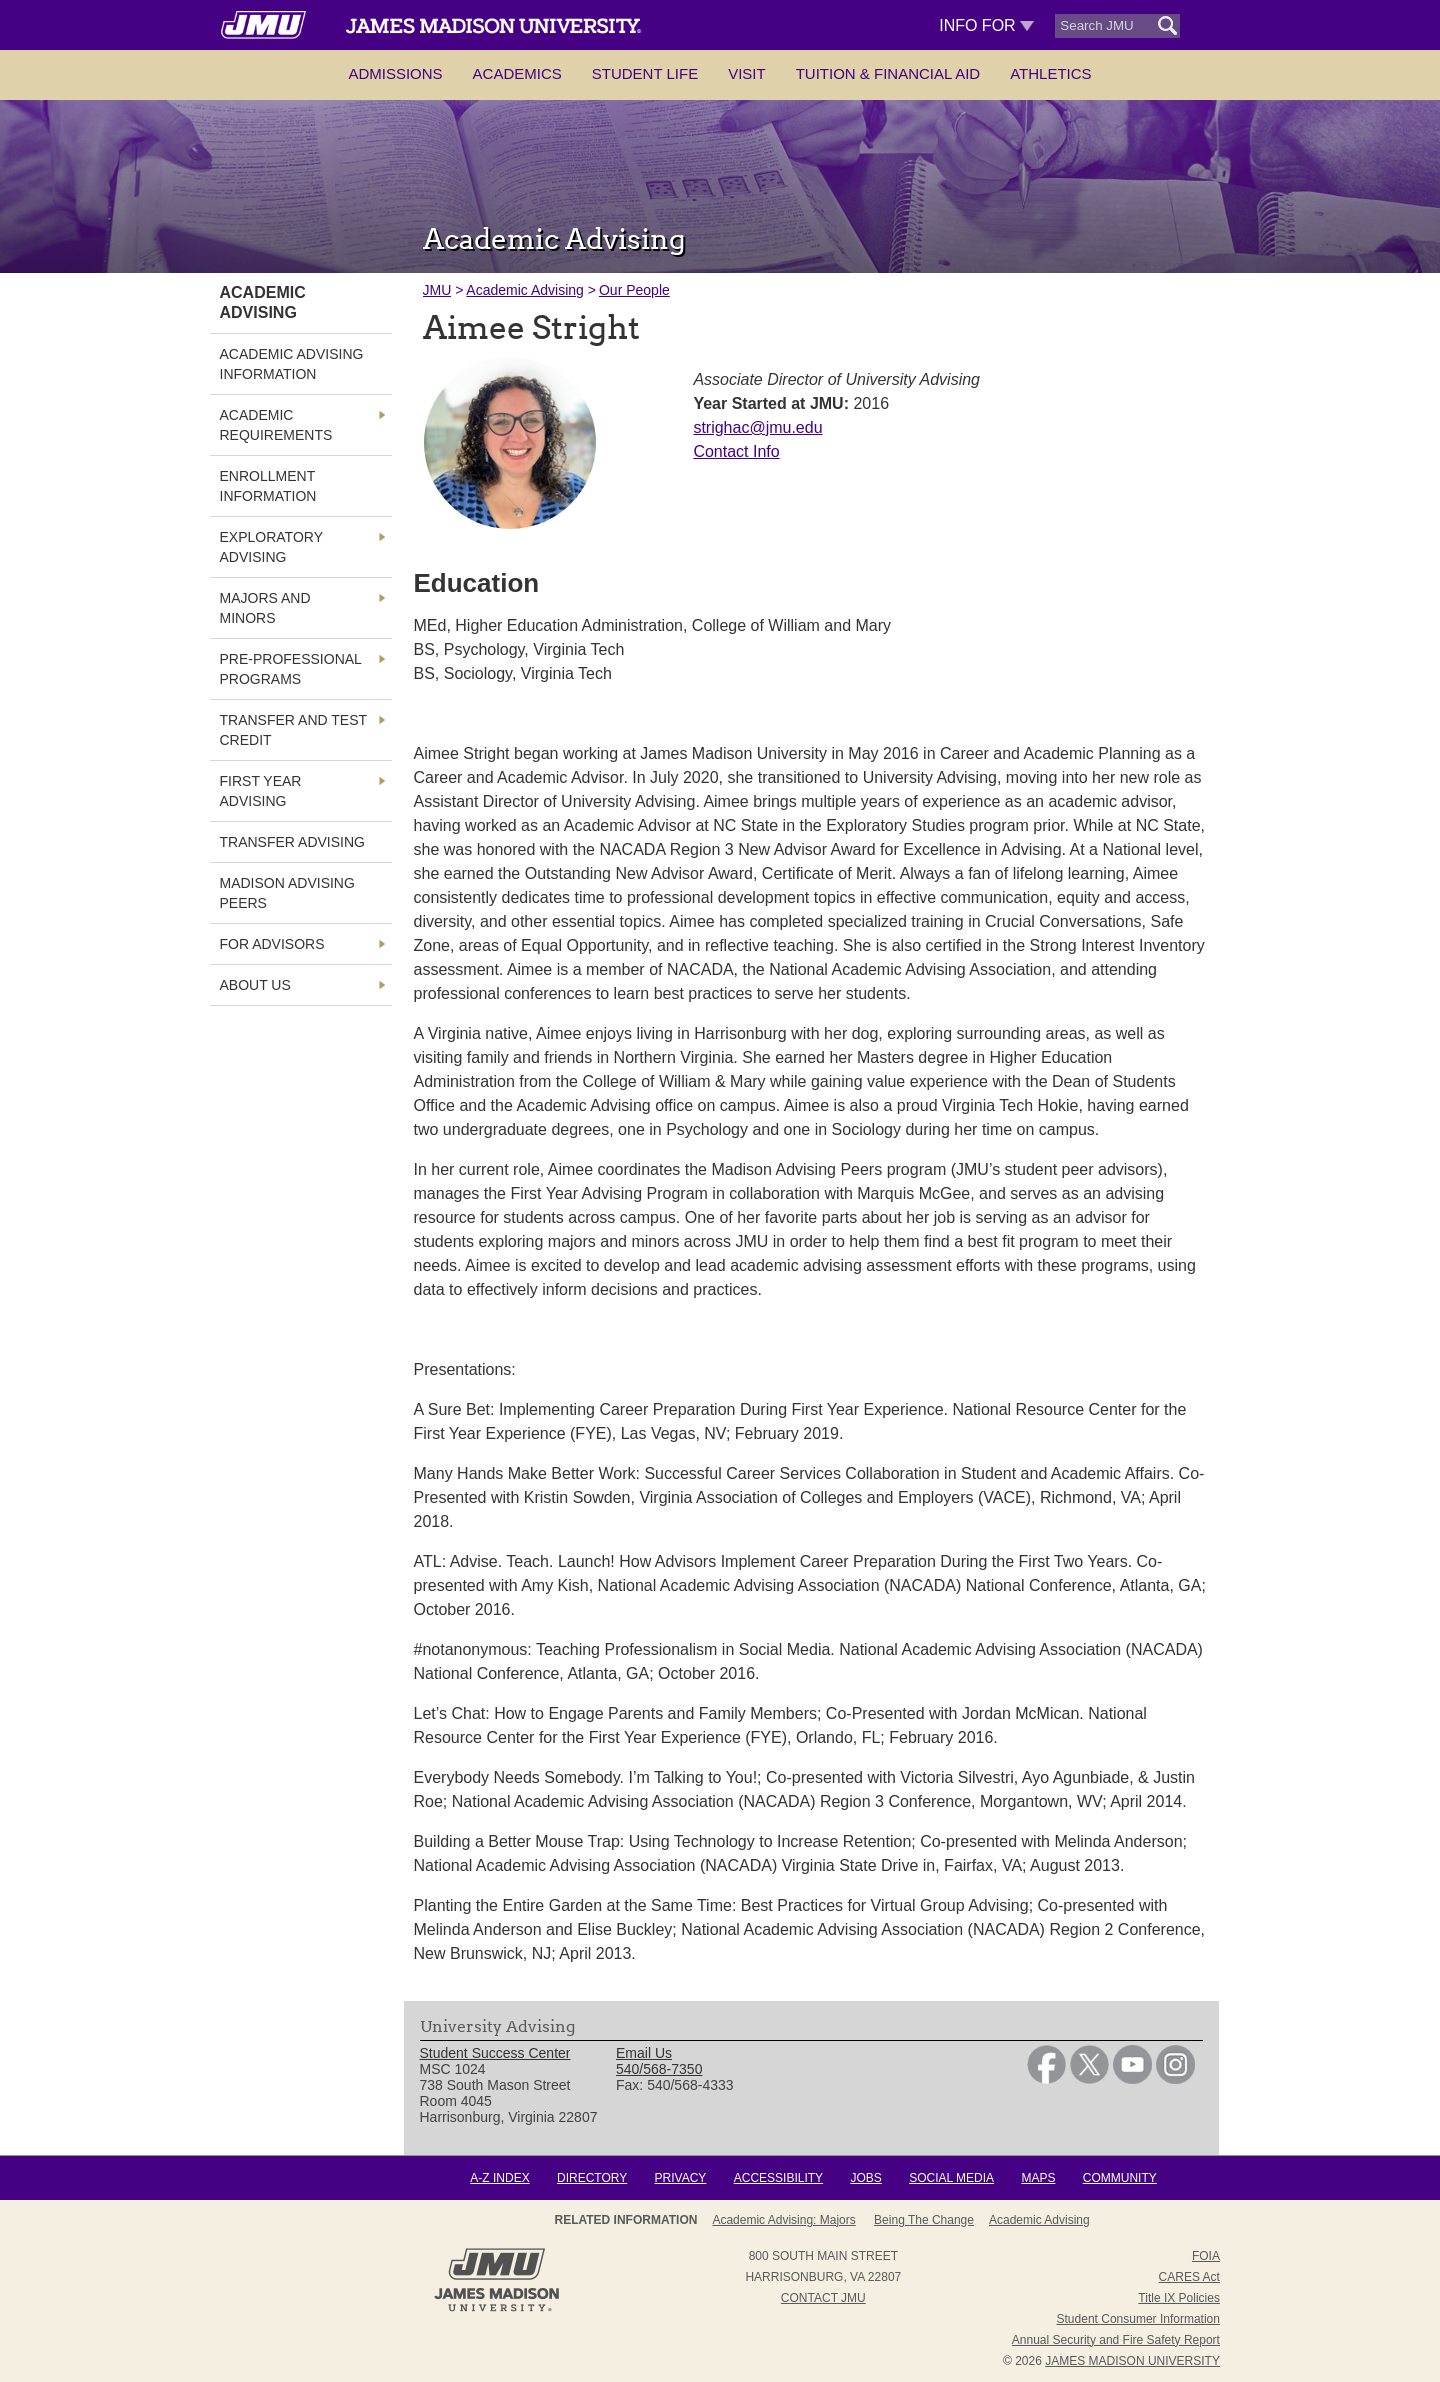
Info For (986, 25)
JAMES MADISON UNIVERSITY (1132, 2361)
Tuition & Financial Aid (888, 73)
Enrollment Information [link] (268, 486)
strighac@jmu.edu (757, 427)
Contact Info (736, 451)
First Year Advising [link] (261, 791)
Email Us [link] (644, 2053)
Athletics (1050, 73)
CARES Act (1189, 2277)
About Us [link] (255, 985)
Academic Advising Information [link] (292, 364)
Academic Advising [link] (263, 302)
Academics (517, 73)
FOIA (1206, 2256)
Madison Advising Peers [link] (287, 893)
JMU (437, 290)
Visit (747, 73)
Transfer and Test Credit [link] (293, 730)
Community (1120, 2178)
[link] (1046, 2079)
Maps (1038, 2178)
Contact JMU (823, 2298)
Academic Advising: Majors (783, 2220)
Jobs (865, 2178)
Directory (592, 2178)
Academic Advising (525, 290)
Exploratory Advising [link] (271, 547)
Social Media (951, 2178)
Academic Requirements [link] (276, 425)
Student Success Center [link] (495, 2053)
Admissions (395, 73)
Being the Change (924, 2220)
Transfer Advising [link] (292, 842)
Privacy (681, 2178)
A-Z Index (499, 2178)
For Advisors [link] (272, 944)
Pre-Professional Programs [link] (291, 669)
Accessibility (778, 2178)
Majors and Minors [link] (265, 608)
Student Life (645, 73)
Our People (634, 290)
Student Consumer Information (1138, 2319)
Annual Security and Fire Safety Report (1116, 2340)
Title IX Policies (1179, 2298)
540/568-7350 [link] (659, 2069)
